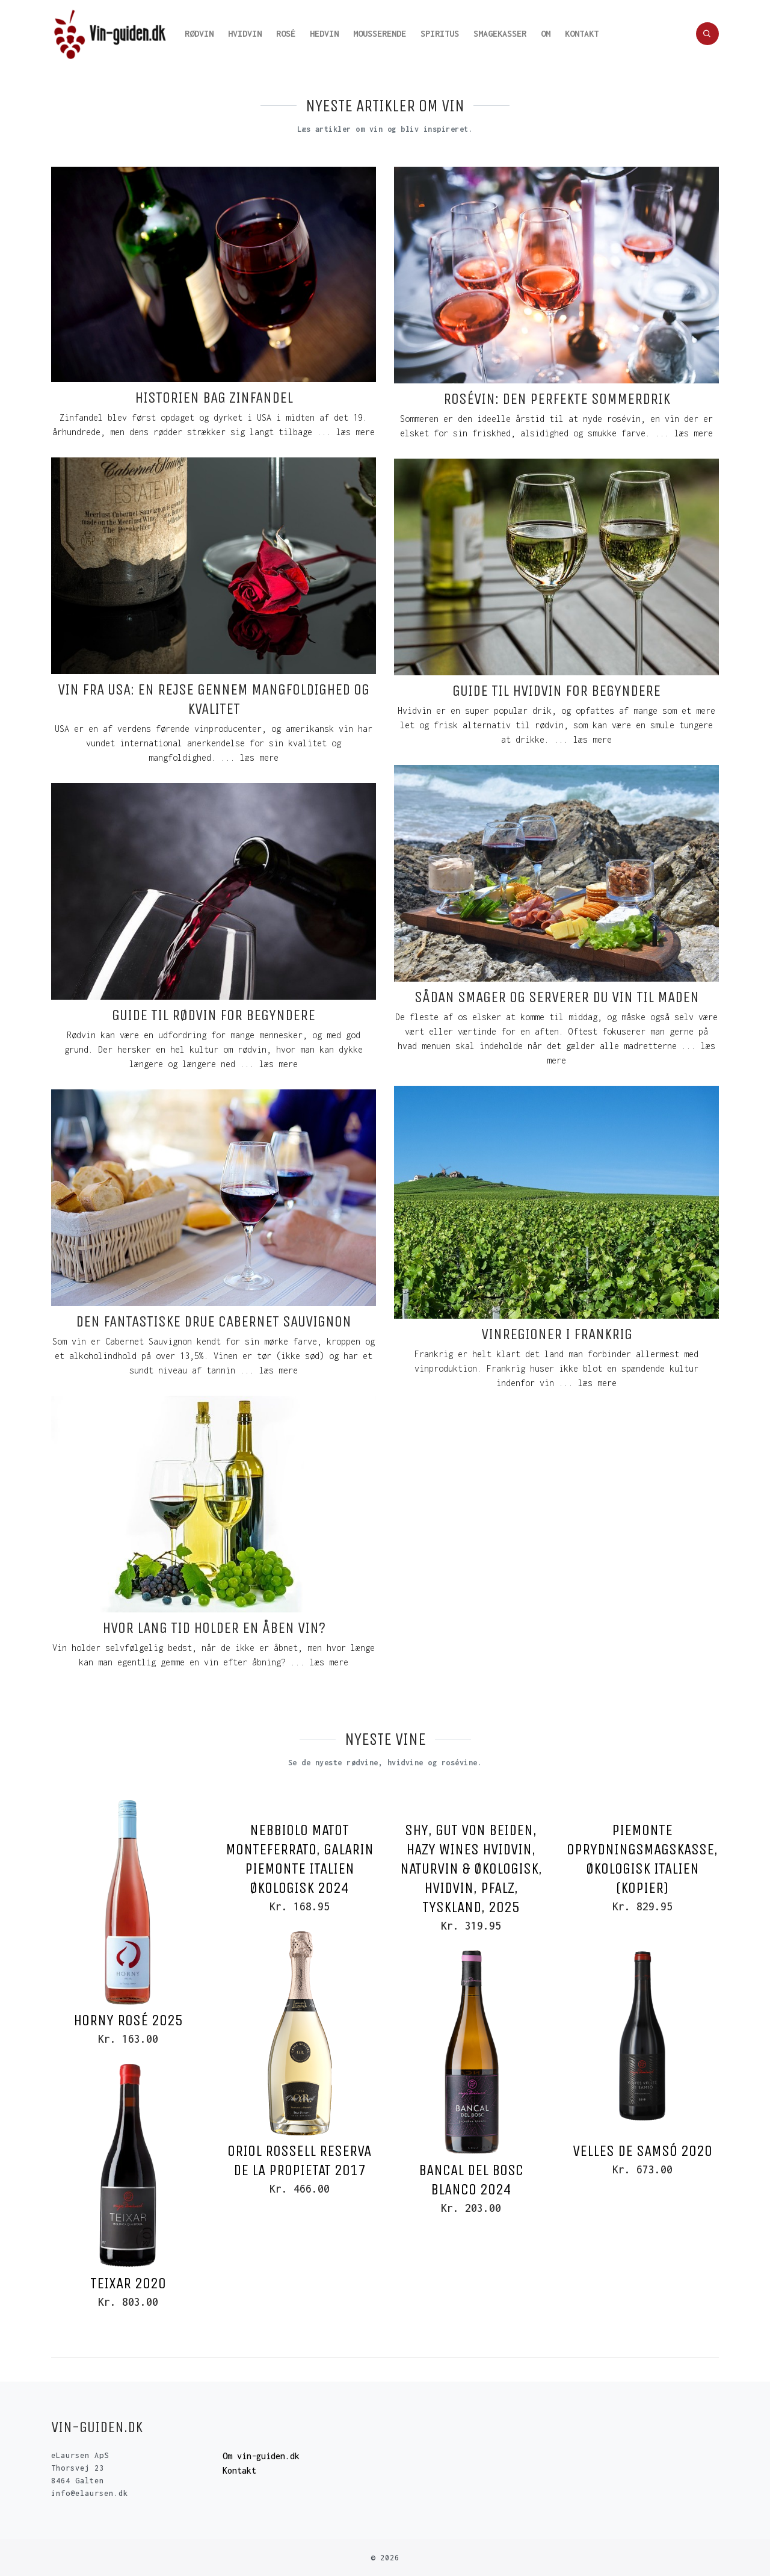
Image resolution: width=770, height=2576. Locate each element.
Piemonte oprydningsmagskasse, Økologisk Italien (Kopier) (642, 1859)
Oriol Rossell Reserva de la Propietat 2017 (299, 2160)
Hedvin (324, 33)
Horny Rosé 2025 (128, 2020)
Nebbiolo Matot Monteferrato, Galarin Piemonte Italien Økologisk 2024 (300, 1859)
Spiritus (439, 33)
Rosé (285, 33)
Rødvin (199, 33)
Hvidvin (245, 33)
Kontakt (582, 33)
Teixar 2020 (128, 2283)
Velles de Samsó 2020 (642, 2150)
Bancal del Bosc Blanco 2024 (471, 2180)
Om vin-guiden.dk (261, 2456)
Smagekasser (499, 33)
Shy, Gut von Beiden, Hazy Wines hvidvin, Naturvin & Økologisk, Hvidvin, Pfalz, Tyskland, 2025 (471, 1868)
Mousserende (379, 33)
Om (545, 33)
